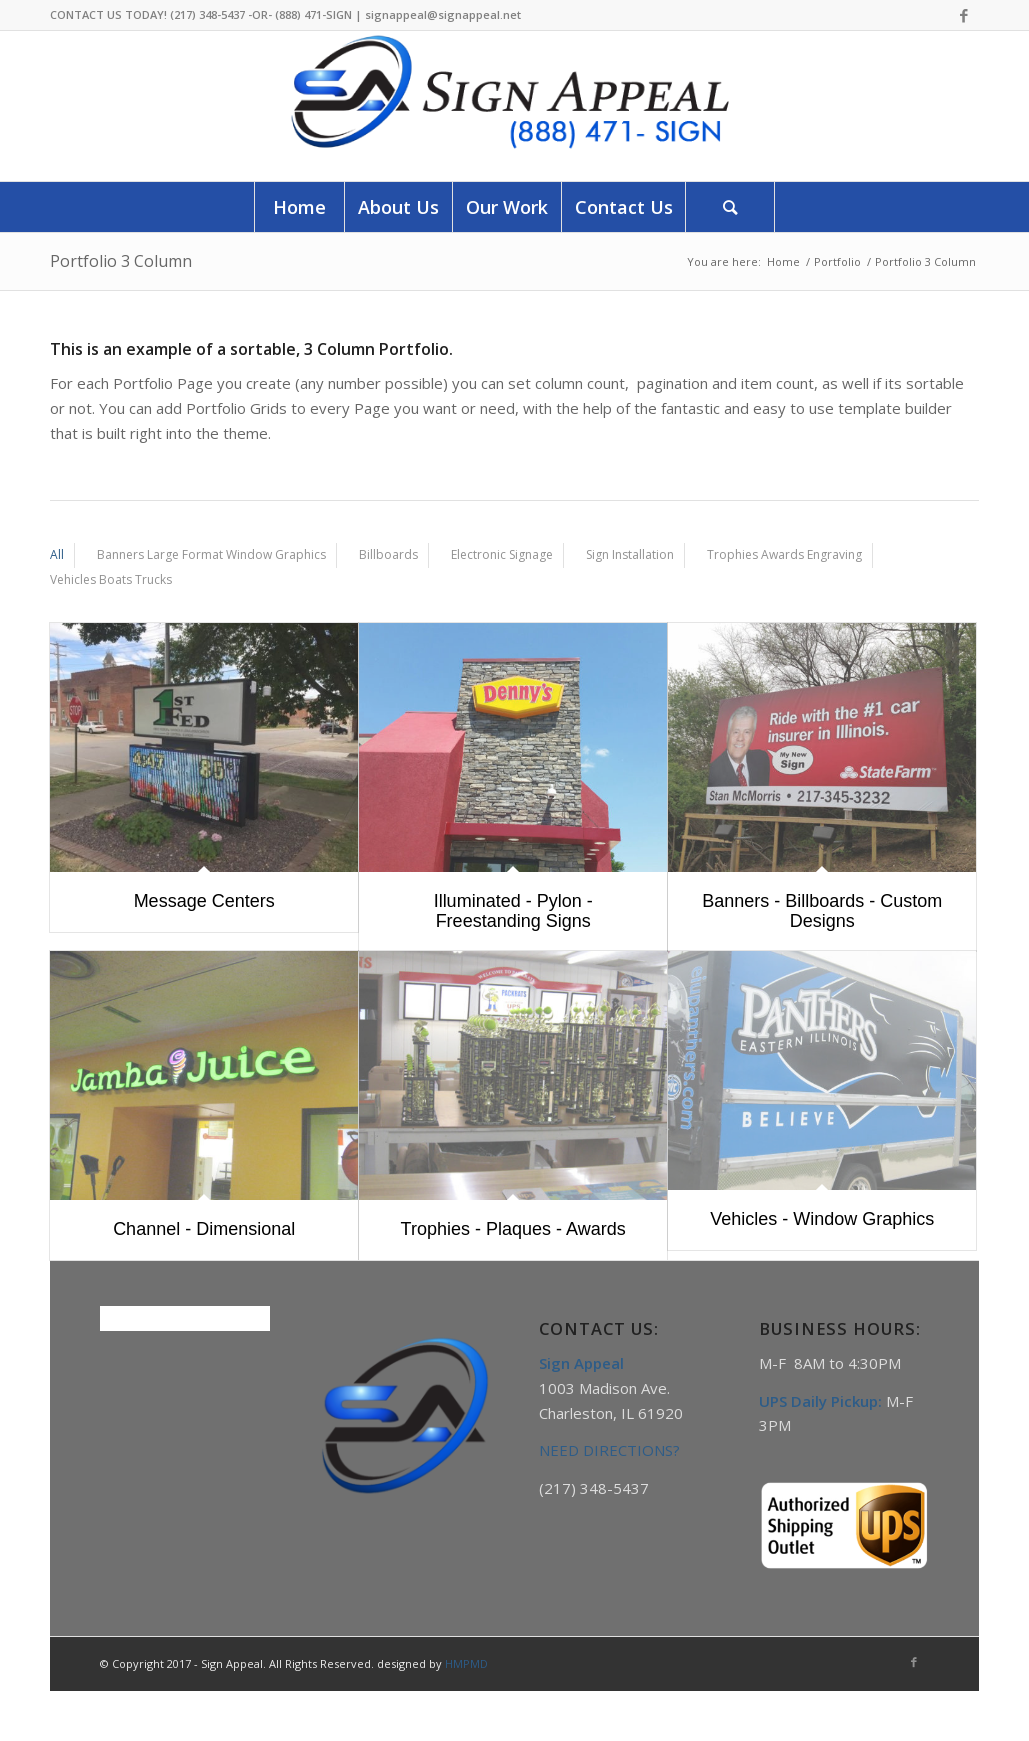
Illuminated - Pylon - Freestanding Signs (513, 911)
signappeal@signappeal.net (443, 14)
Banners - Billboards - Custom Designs (822, 911)
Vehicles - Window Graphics (822, 1219)
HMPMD (466, 1663)
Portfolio (837, 261)
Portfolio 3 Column (121, 261)
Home (783, 261)
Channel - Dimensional (204, 1229)
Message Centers (204, 901)
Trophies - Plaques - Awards (513, 1229)
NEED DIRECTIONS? (609, 1450)
